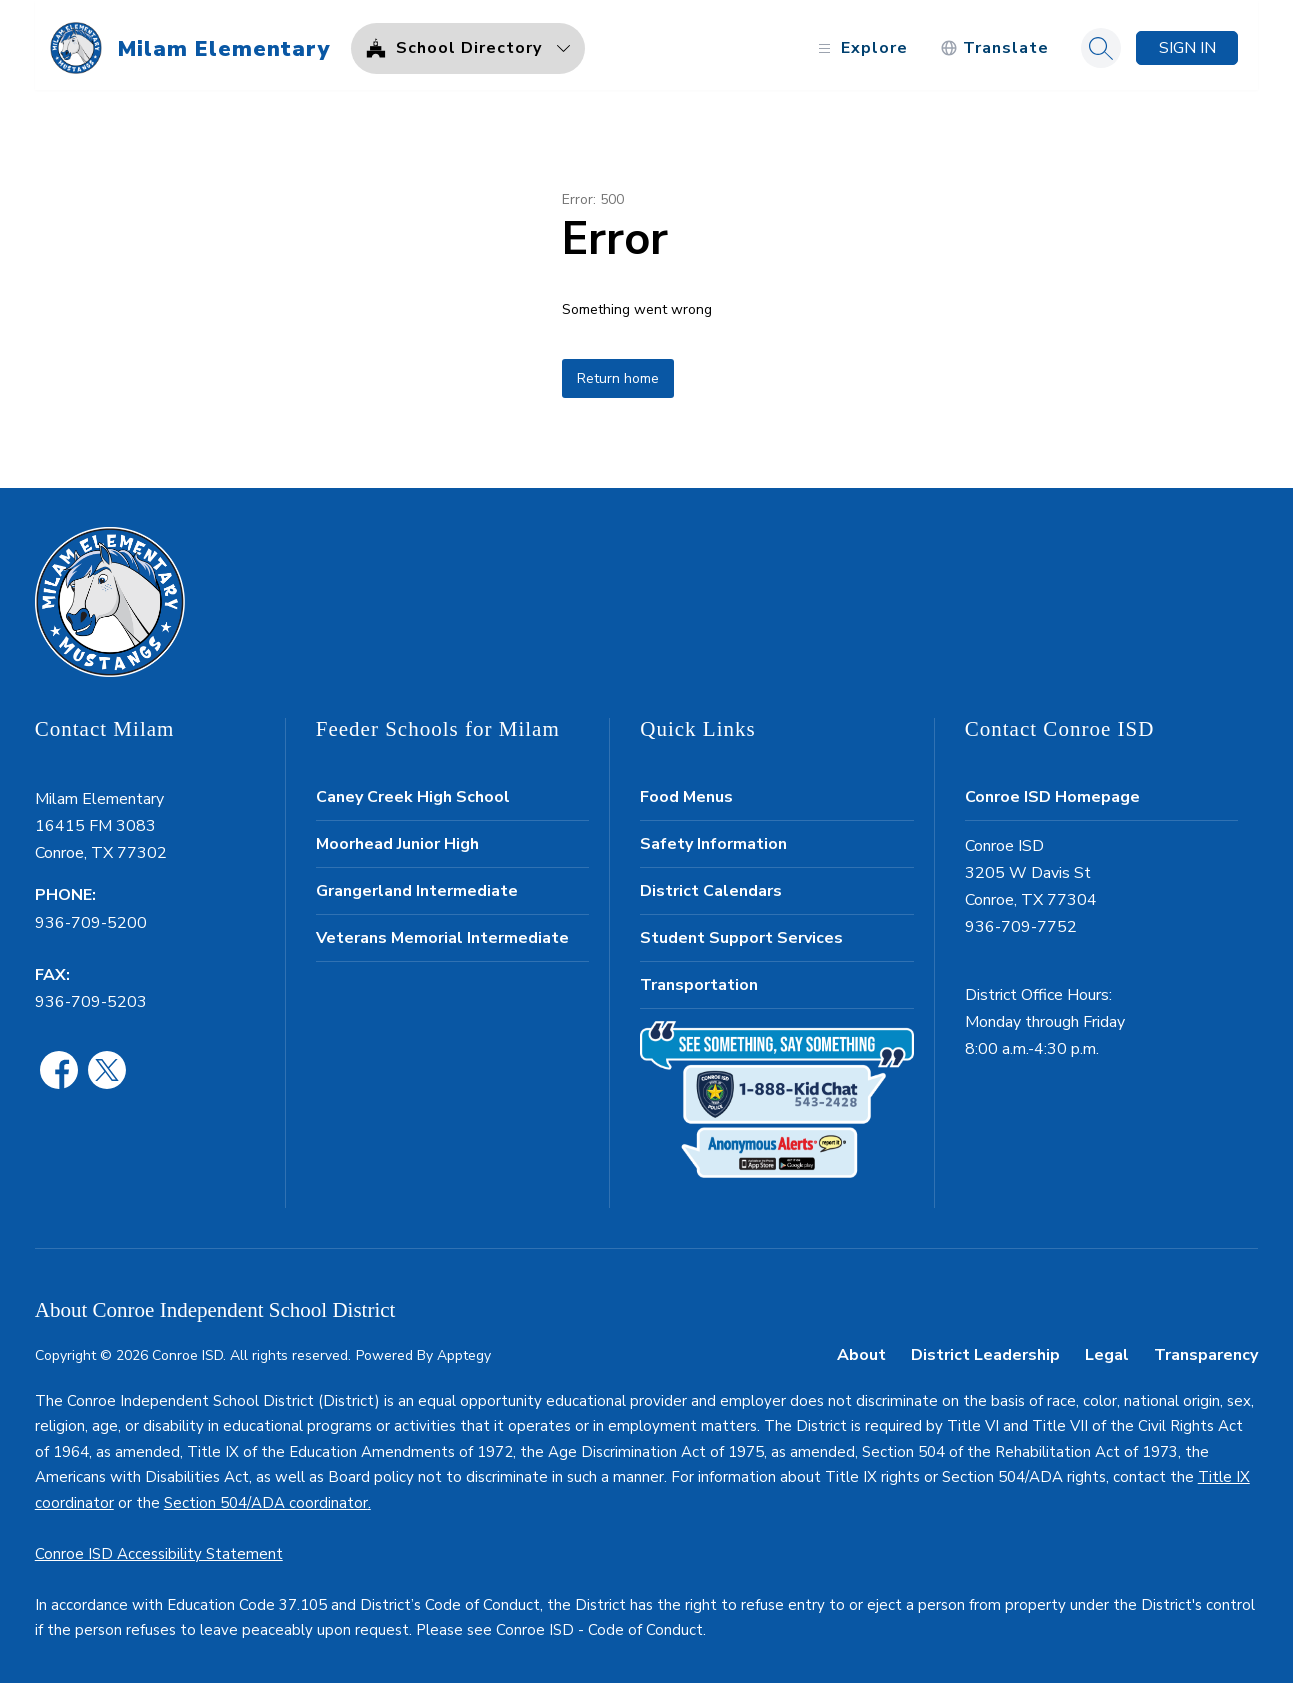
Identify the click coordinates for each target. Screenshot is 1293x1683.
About (861, 1349)
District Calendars (711, 885)
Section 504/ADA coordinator (266, 1497)
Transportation (699, 979)
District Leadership (985, 1349)
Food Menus (686, 791)
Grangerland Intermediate (417, 885)
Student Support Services (741, 932)
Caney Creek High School (413, 791)
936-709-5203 (91, 996)
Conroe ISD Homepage (1052, 791)
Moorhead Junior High (397, 838)
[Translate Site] (994, 42)
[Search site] (1101, 42)
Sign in (1187, 42)
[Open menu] (860, 42)
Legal (1107, 1349)
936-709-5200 (91, 917)
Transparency (1206, 1349)
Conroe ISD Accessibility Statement (159, 1548)
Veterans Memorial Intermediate (442, 932)
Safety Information (713, 838)
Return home (618, 372)
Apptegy (464, 1349)
